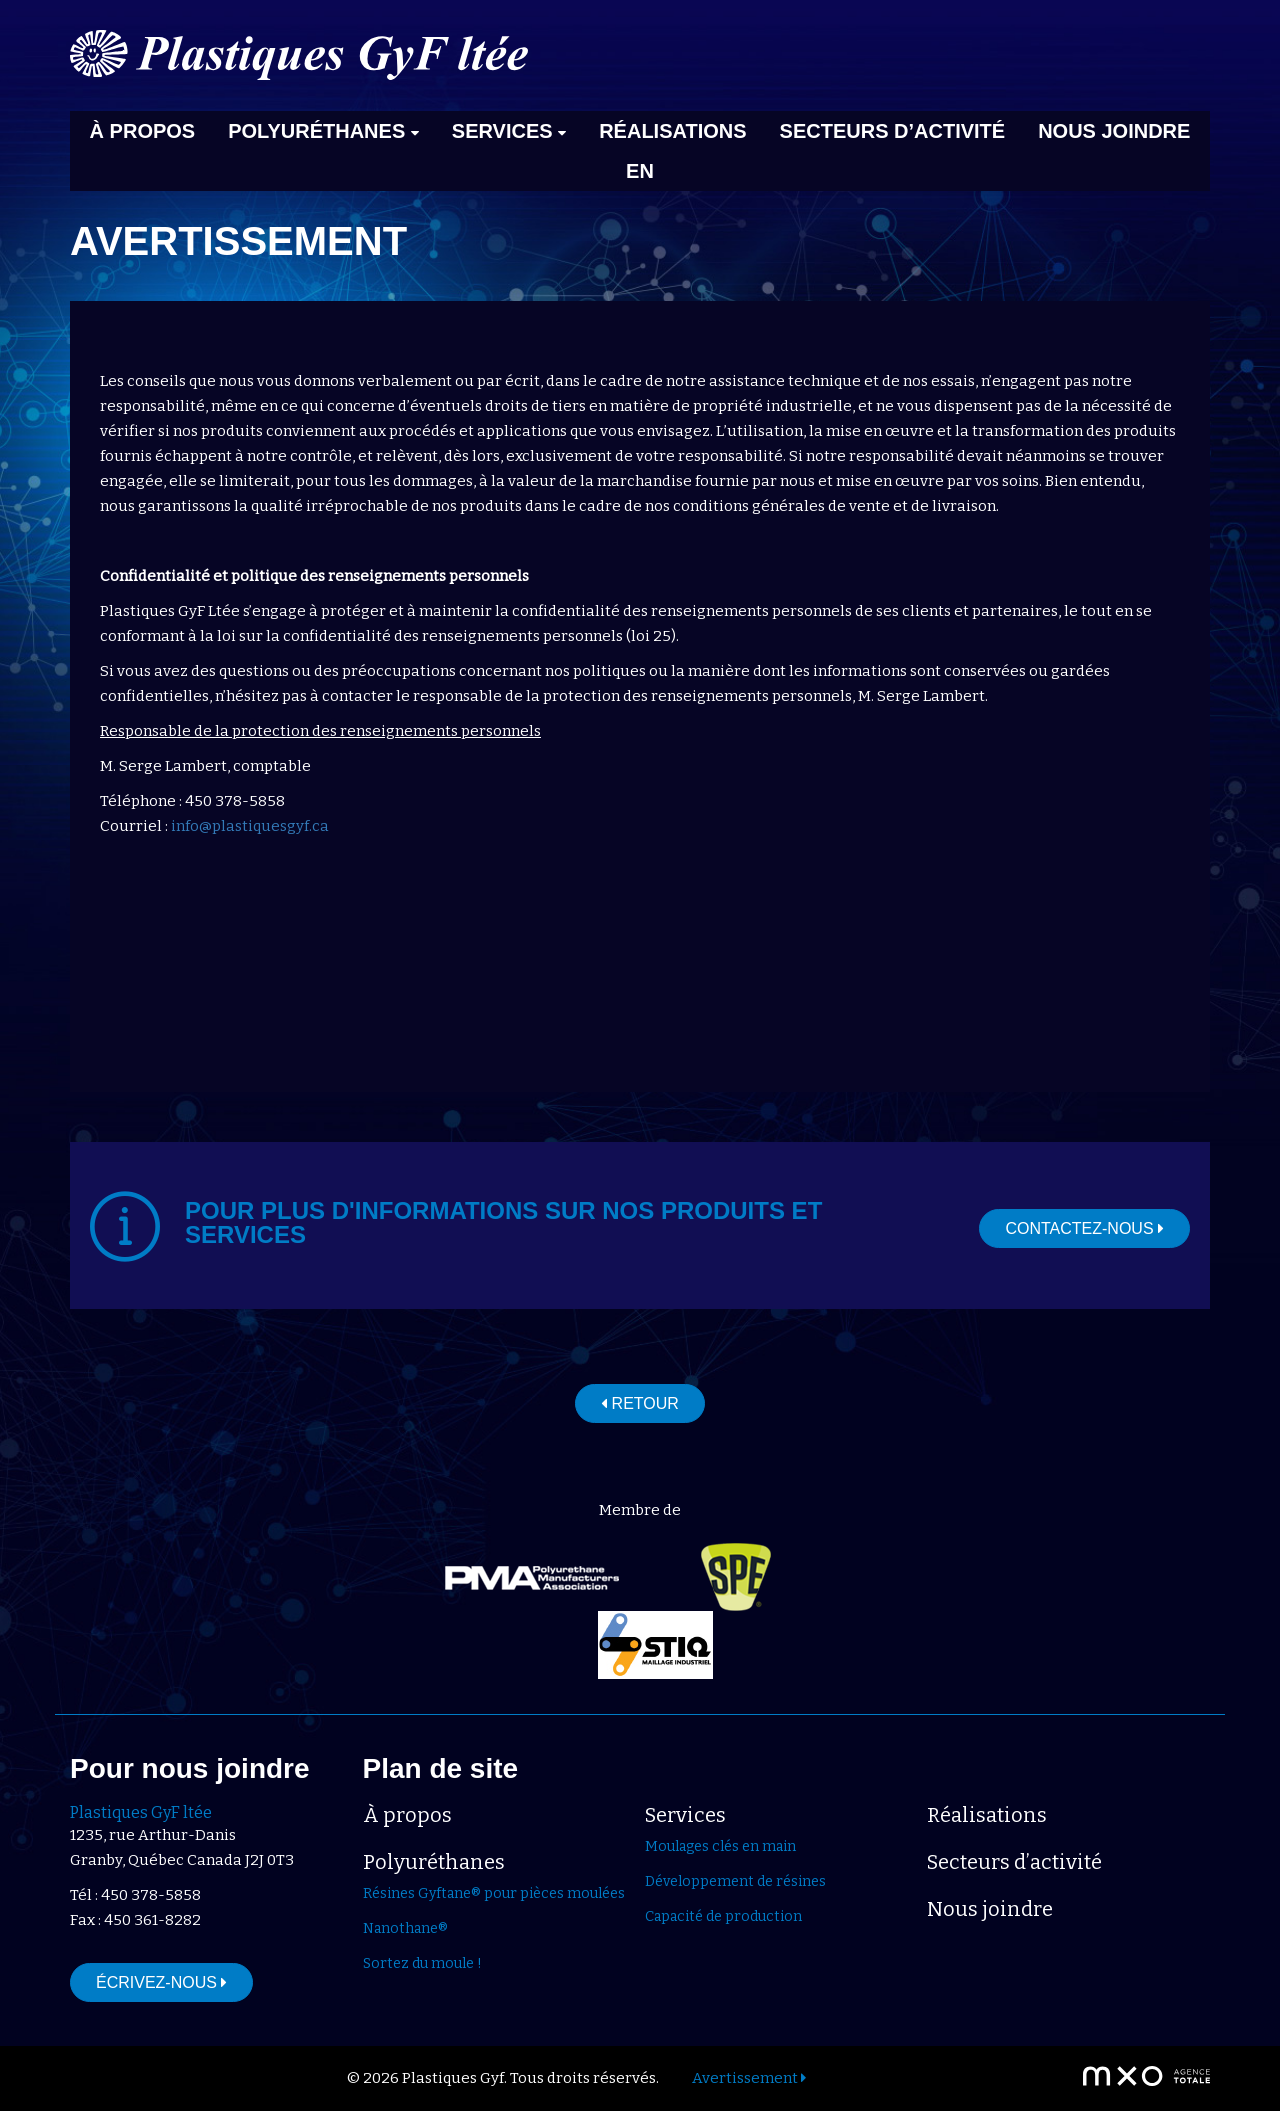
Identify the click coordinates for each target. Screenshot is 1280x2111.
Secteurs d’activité (893, 131)
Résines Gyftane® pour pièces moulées (494, 1893)
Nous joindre (1114, 131)
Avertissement (749, 2078)
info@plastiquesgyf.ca (250, 826)
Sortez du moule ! (422, 1963)
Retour (640, 1403)
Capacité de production (723, 1916)
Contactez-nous (1084, 1228)
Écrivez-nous (161, 1982)
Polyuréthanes (323, 131)
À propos (143, 131)
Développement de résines (735, 1881)
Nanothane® (405, 1928)
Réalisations (672, 131)
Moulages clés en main (720, 1846)
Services (509, 131)
